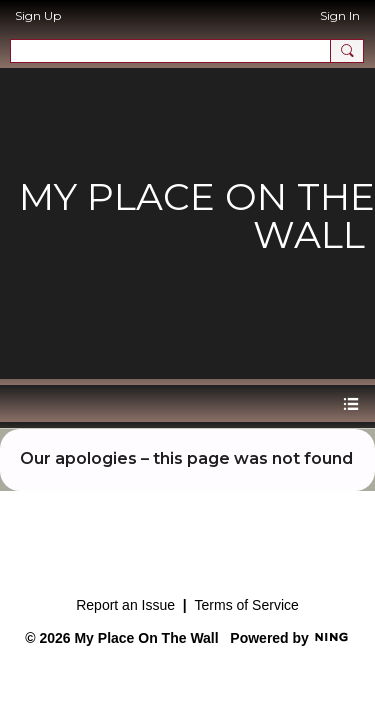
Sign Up (38, 15)
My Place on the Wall (197, 215)
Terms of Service (247, 605)
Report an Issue (125, 605)
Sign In (340, 15)
